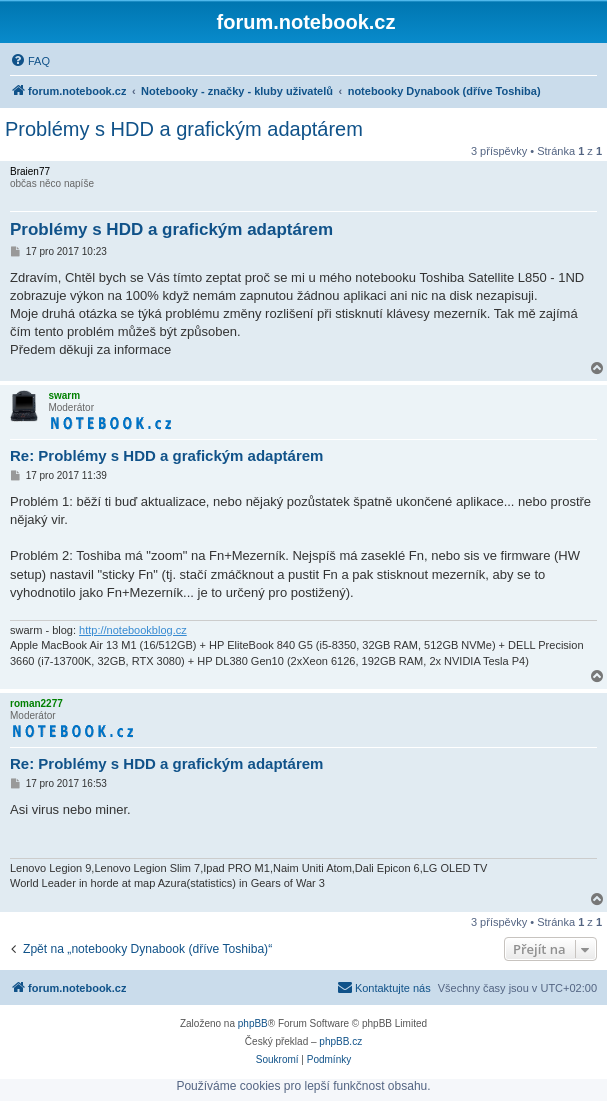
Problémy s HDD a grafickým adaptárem (184, 129)
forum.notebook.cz (306, 22)
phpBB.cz (340, 1041)
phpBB (253, 1023)
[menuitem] (30, 61)
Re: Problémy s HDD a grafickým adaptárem (166, 455)
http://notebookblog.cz (133, 630)
